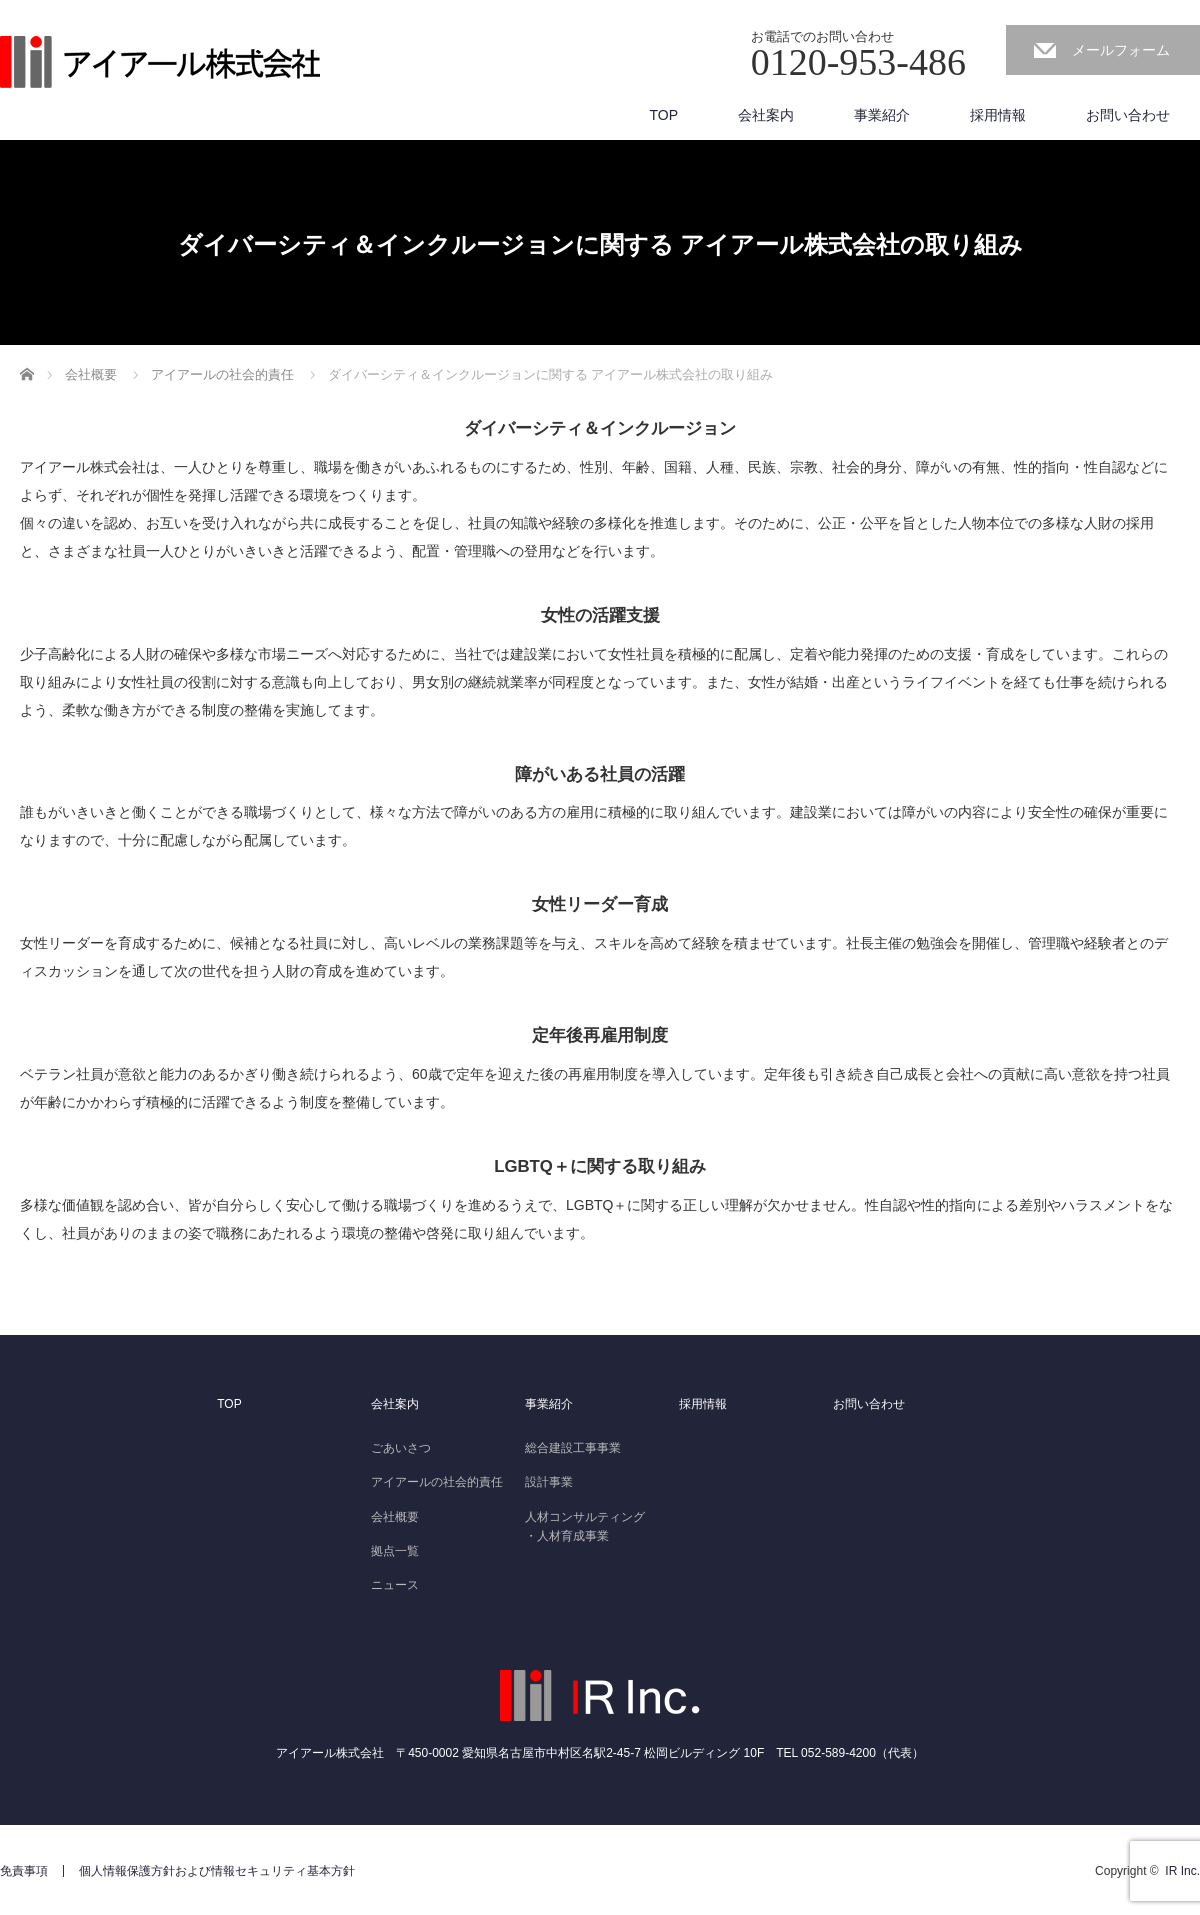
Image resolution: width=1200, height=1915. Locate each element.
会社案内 (766, 115)
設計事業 (549, 1482)
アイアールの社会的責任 (437, 1482)
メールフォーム (1121, 50)
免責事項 (24, 1871)
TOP (663, 115)
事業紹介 (882, 115)
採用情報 (998, 115)
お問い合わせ (1128, 115)
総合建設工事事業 (573, 1448)
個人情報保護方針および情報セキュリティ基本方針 (217, 1871)
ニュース (395, 1585)
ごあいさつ (401, 1448)
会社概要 (395, 1517)
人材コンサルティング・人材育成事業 (585, 1526)
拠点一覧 (395, 1551)
